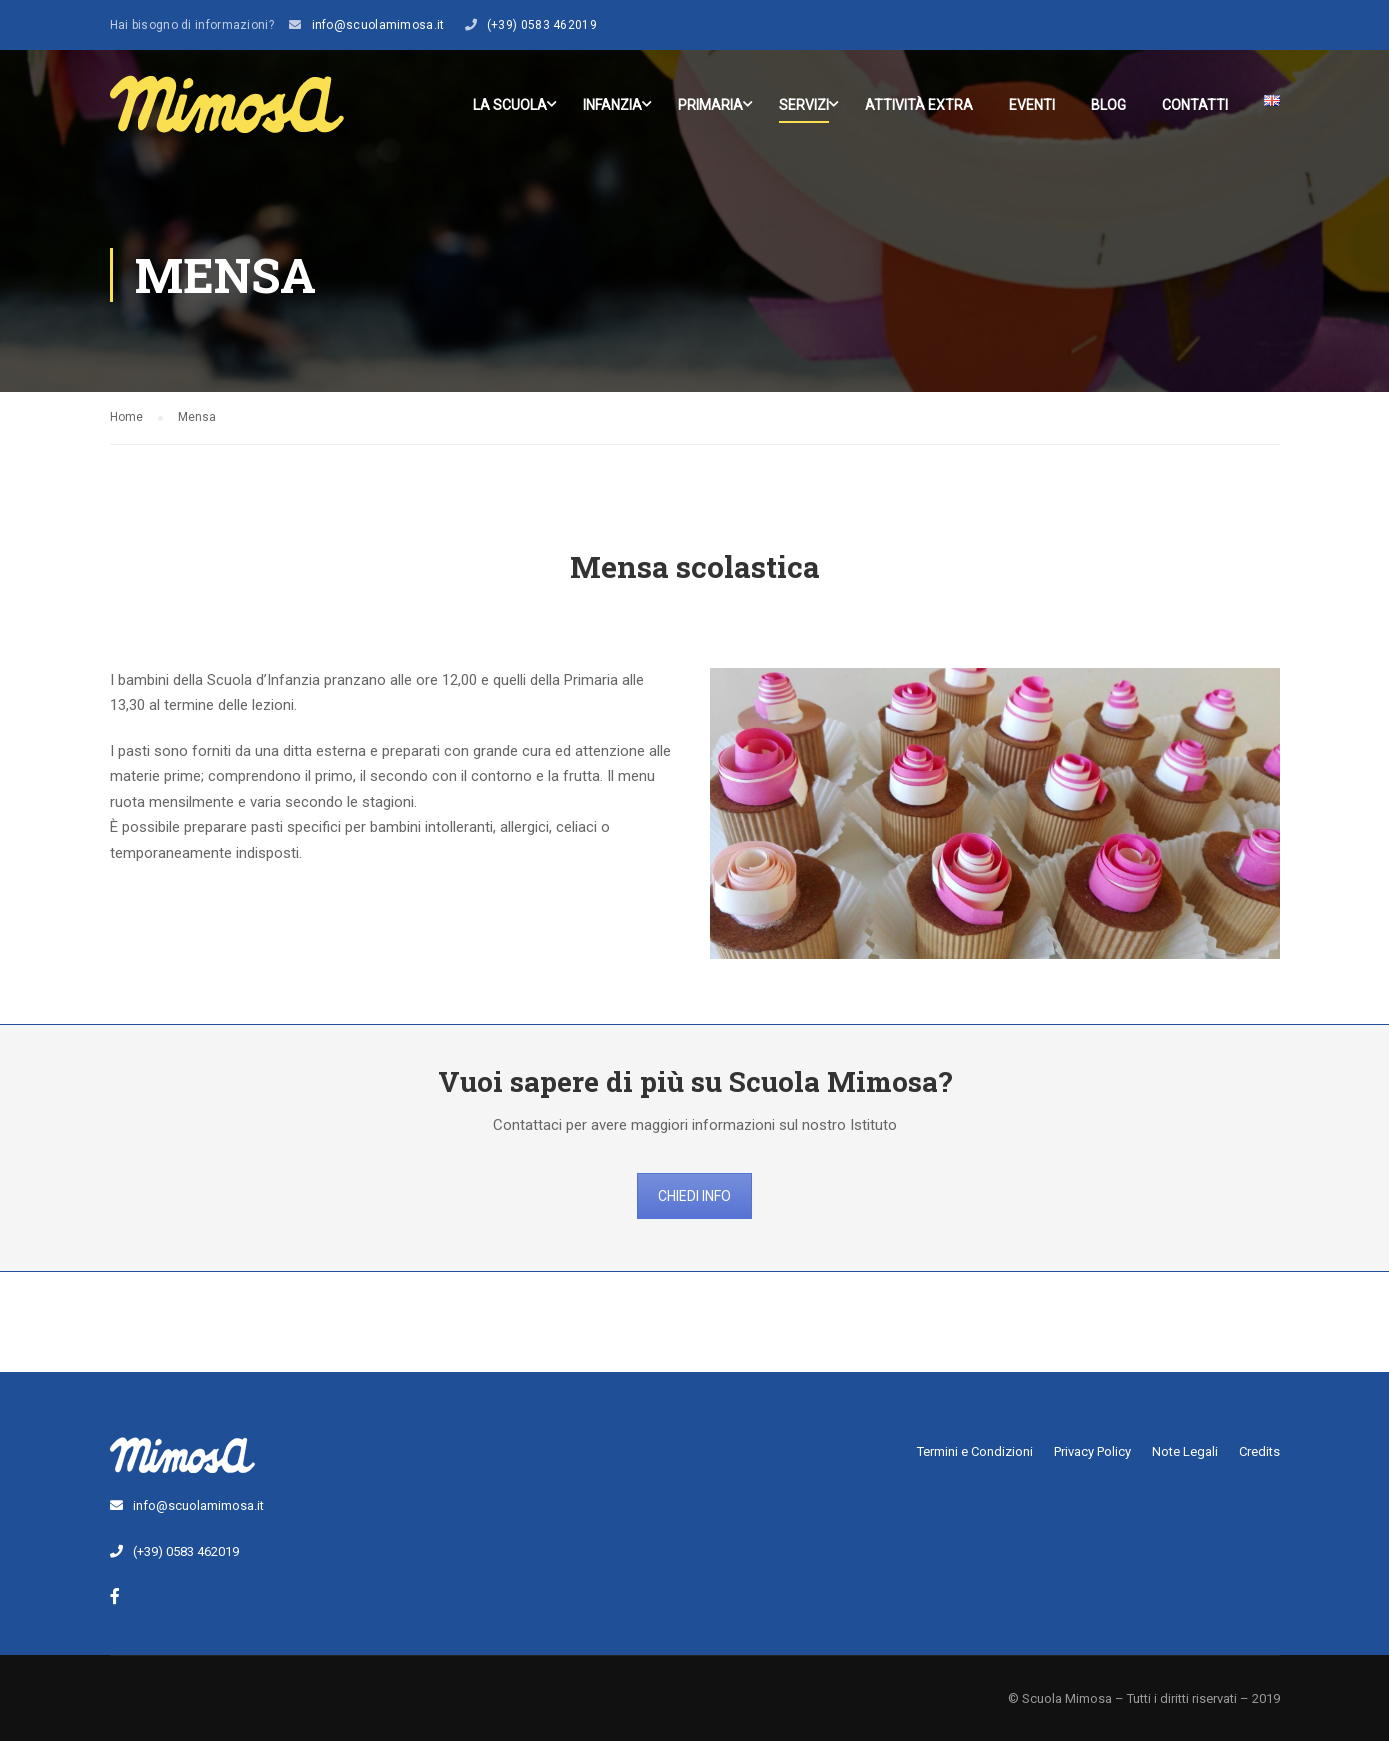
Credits (1259, 1451)
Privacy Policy (1092, 1451)
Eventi (1032, 105)
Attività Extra (919, 105)
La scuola (510, 105)
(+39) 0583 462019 (542, 25)
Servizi (804, 105)
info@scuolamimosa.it (378, 25)
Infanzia (612, 105)
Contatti (1195, 105)
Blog (1108, 105)
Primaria (710, 105)
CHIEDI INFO (694, 1196)
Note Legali (1185, 1451)
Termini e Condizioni (975, 1451)
